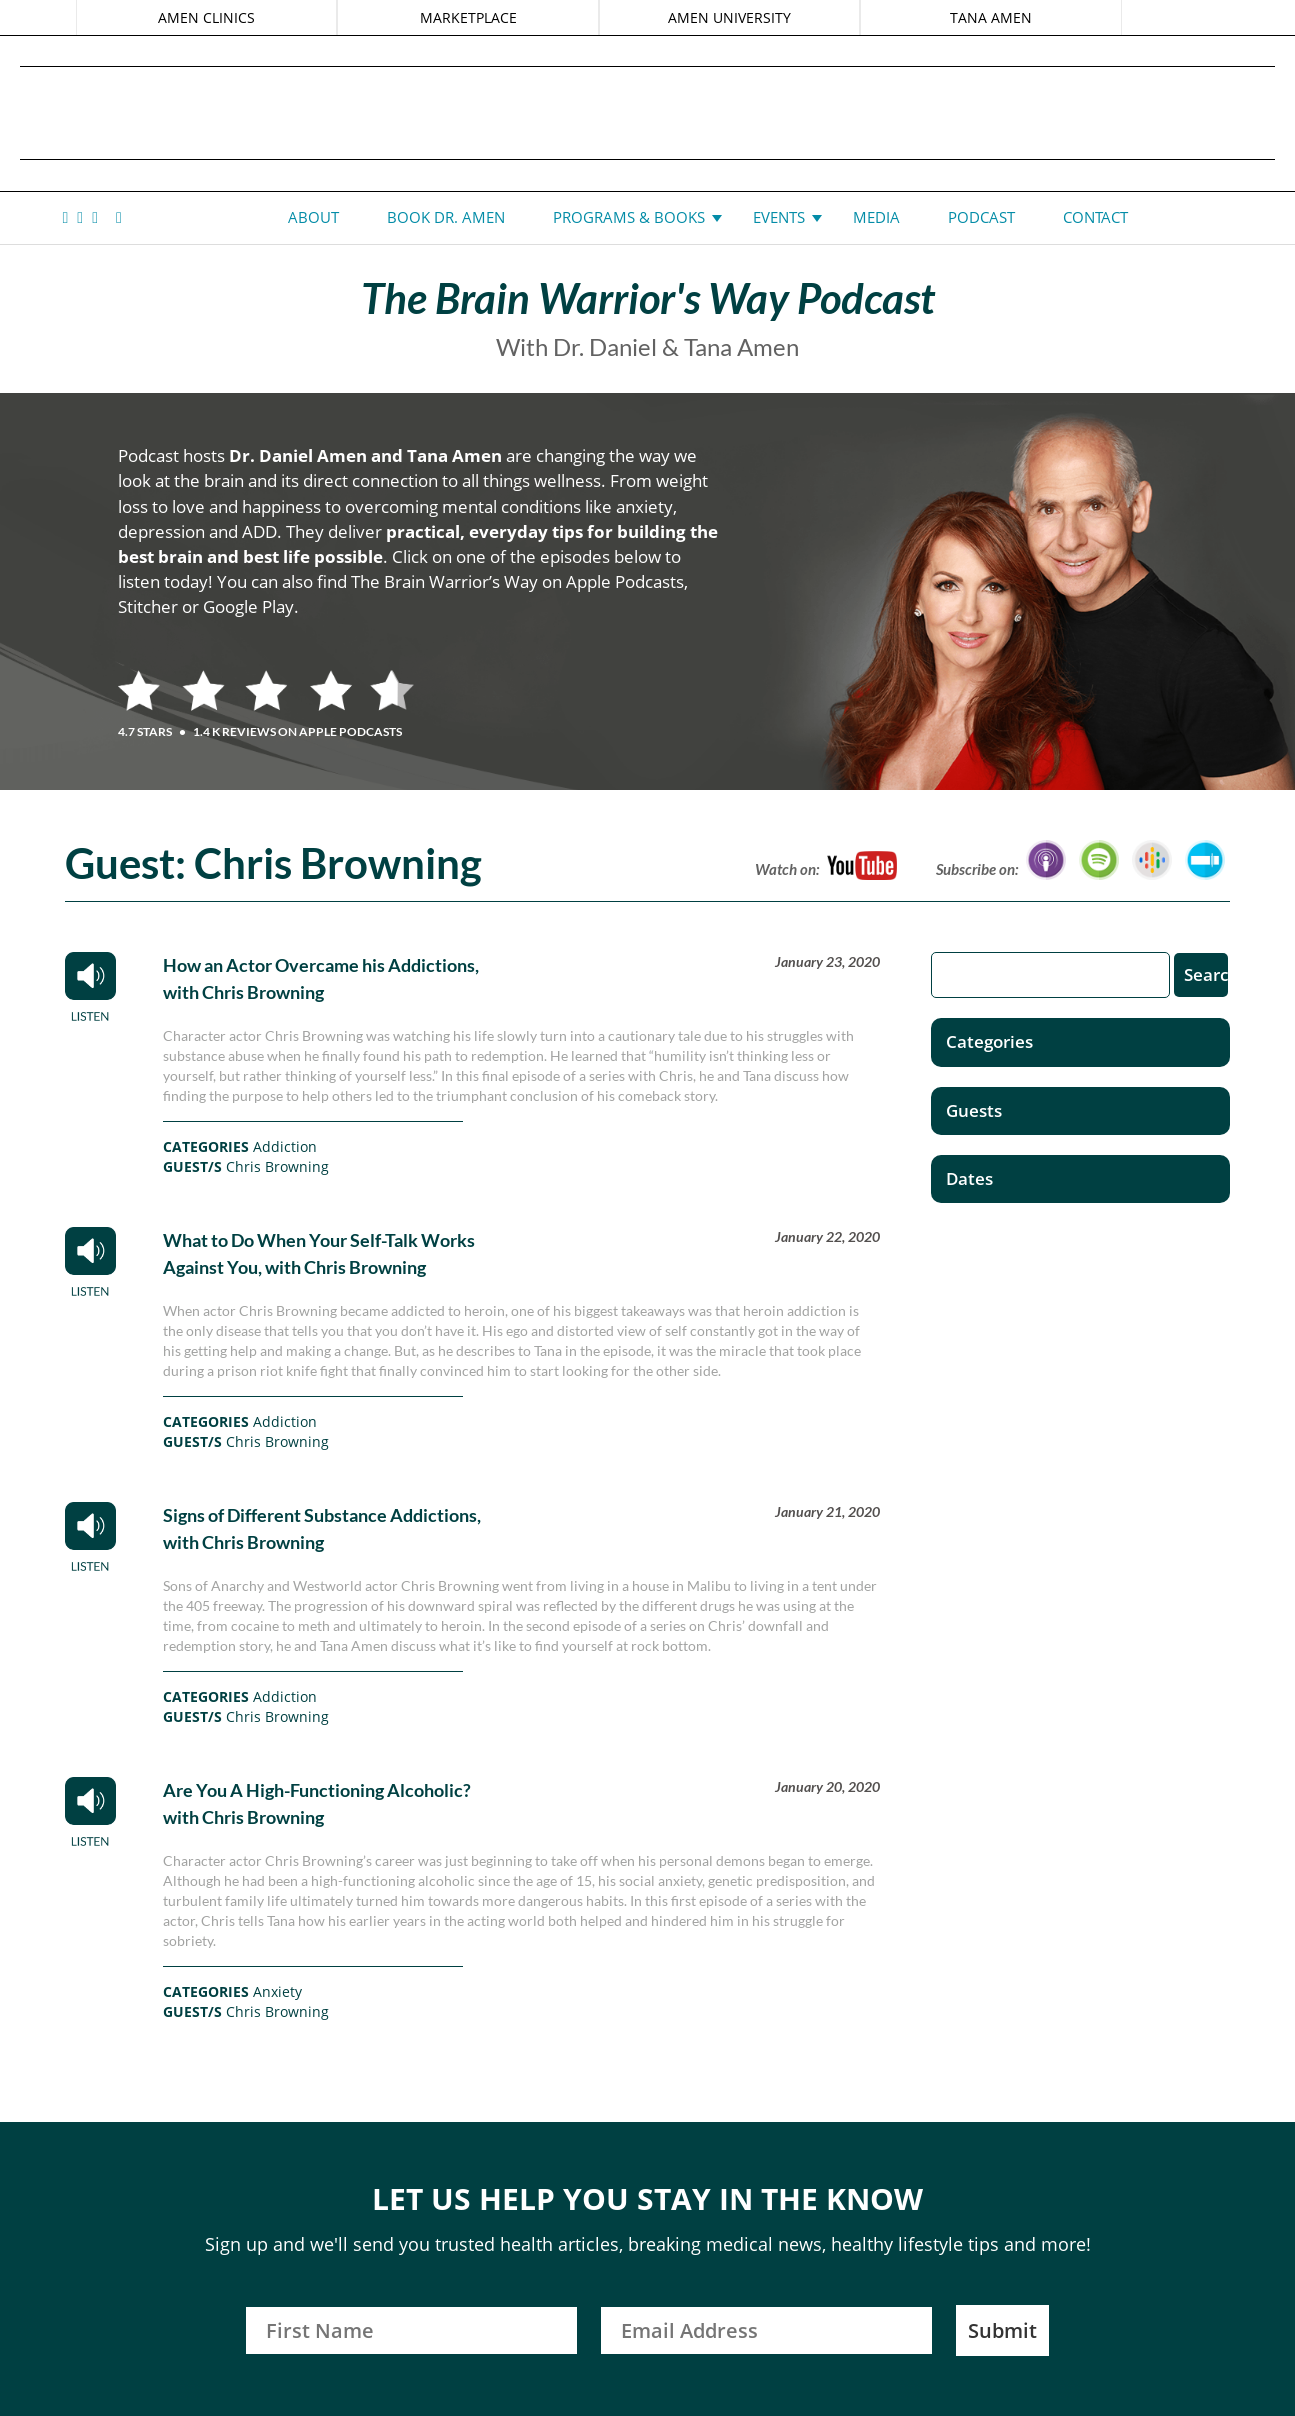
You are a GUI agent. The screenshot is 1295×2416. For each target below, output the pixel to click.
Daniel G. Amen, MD (648, 112)
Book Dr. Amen (446, 217)
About (313, 217)
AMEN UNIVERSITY (729, 17)
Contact (1095, 217)
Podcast (981, 217)
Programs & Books (629, 217)
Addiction (285, 1146)
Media (876, 217)
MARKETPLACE (468, 17)
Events (779, 217)
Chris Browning (277, 1166)
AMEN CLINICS (207, 17)
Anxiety (277, 1991)
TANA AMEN (990, 17)
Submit (1002, 2330)
